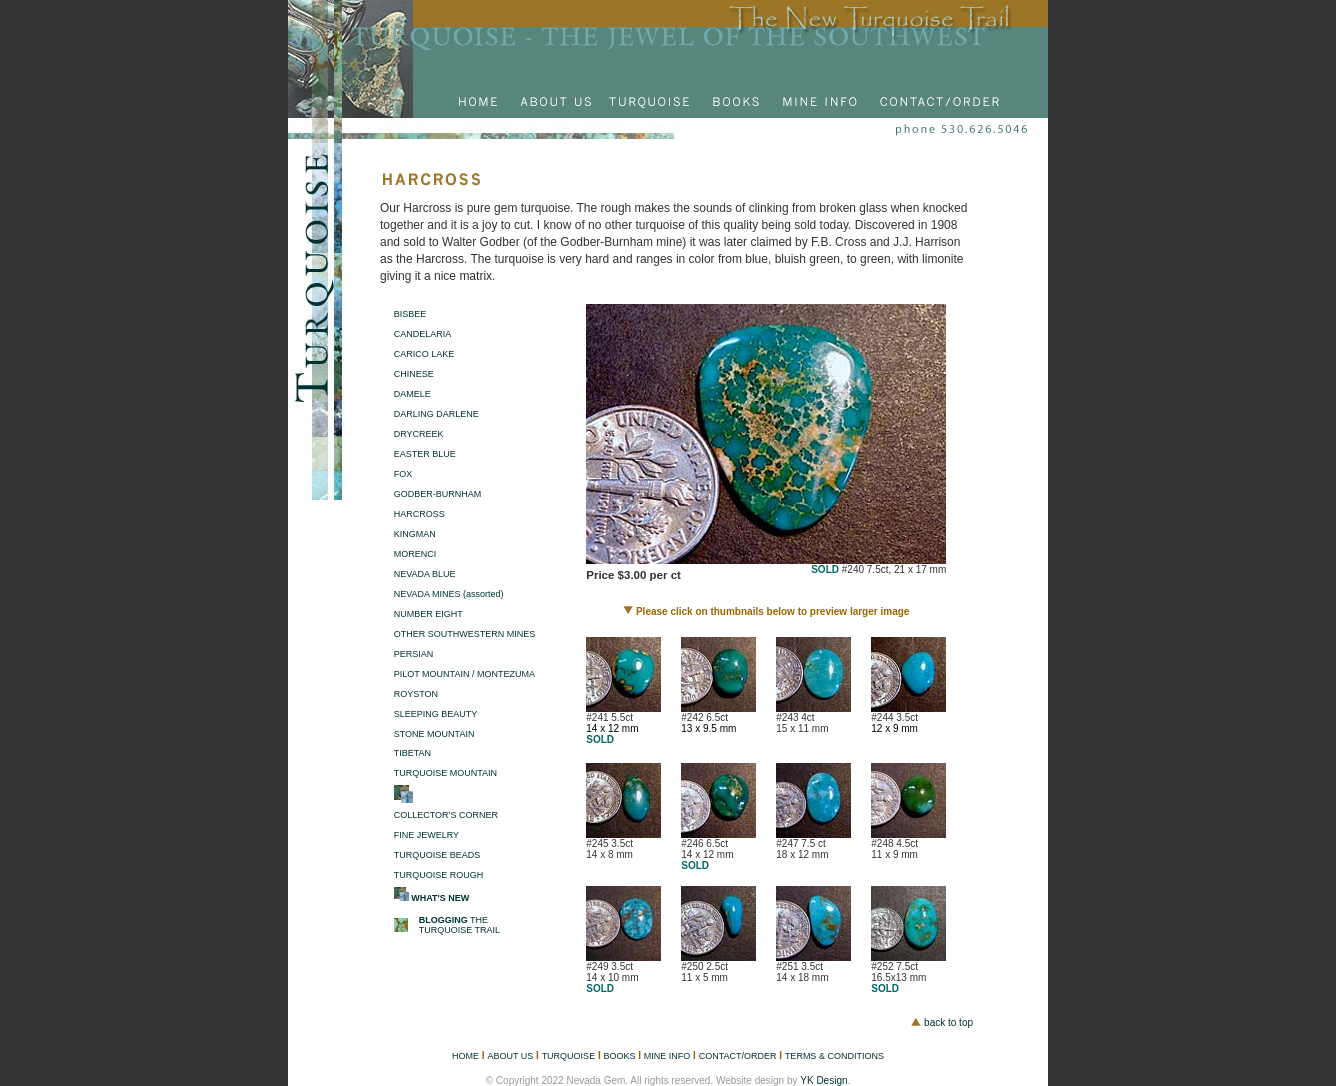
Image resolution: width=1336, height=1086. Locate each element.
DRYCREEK (419, 434)
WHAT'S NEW (440, 898)
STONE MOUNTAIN (434, 734)
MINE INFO (667, 1056)
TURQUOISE (569, 1056)
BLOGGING (443, 920)
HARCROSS (419, 514)
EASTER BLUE (425, 454)
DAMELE (412, 394)
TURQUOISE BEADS (437, 855)
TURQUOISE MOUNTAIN (445, 773)
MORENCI (415, 554)
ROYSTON (416, 694)
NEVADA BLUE (425, 574)
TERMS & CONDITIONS (834, 1056)
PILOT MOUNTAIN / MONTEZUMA (464, 674)
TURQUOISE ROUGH (439, 875)
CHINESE (414, 374)
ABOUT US (510, 1056)
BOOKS (619, 1056)
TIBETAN (412, 753)
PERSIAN (414, 654)
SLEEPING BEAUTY (436, 714)
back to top (948, 1022)
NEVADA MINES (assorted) (449, 594)
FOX (403, 474)
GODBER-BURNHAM (438, 494)
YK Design (823, 1080)
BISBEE (410, 314)
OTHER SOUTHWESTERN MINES (465, 634)
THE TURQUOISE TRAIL (459, 925)
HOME (465, 1056)
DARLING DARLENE (436, 414)
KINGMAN (415, 534)
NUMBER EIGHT (428, 614)
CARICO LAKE (424, 354)
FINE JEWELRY (426, 835)
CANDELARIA (423, 334)
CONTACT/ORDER (738, 1056)
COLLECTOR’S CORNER (446, 815)
